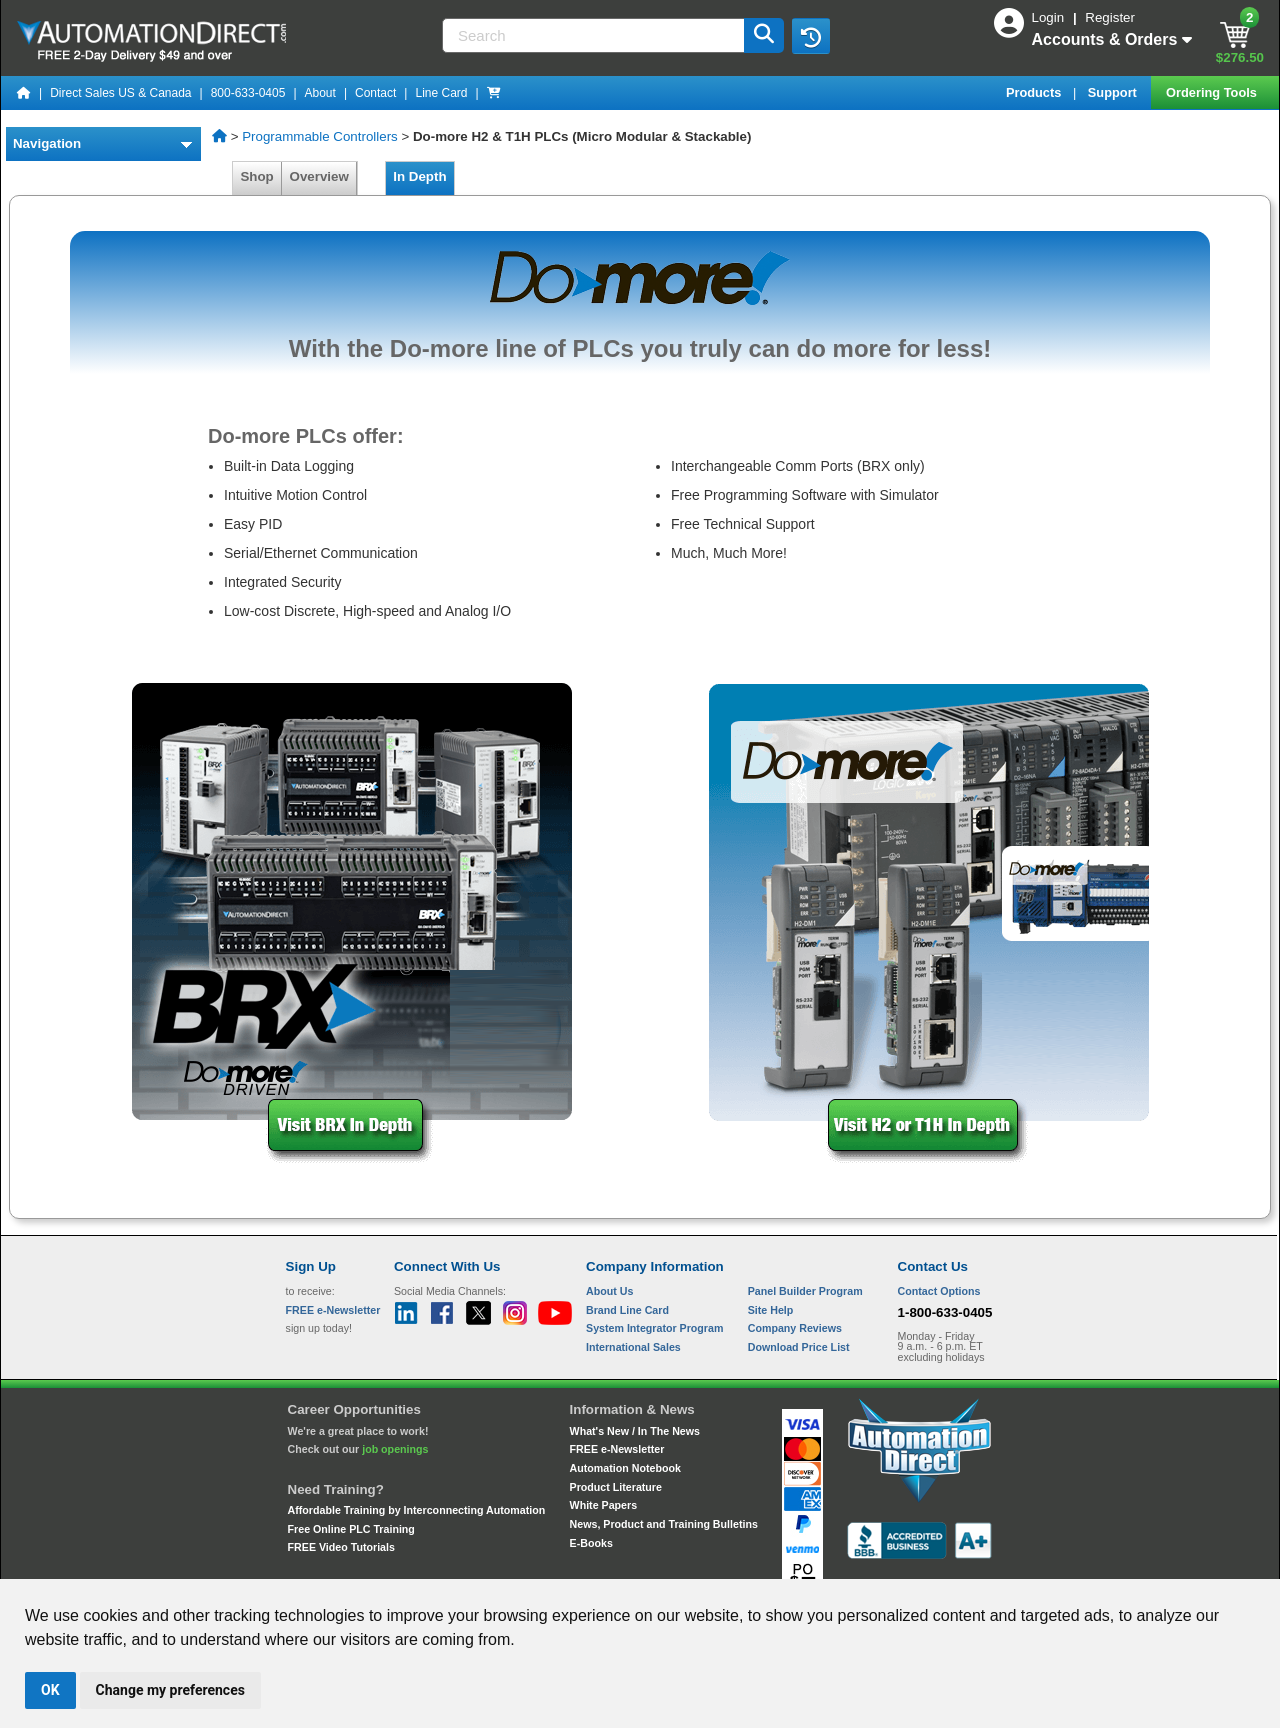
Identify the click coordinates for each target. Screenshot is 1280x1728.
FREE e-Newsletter (617, 1449)
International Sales (633, 1347)
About (320, 93)
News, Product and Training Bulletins (664, 1524)
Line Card (441, 93)
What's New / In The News (635, 1431)
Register (1110, 17)
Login (1050, 17)
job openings (395, 1449)
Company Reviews (795, 1328)
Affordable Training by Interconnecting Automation (417, 1510)
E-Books (591, 1543)
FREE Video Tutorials (341, 1547)
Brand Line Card (627, 1310)
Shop (257, 176)
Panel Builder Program (805, 1291)
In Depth (420, 176)
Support (1114, 92)
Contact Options (939, 1291)
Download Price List (799, 1347)
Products (1035, 92)
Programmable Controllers (320, 136)
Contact (375, 93)
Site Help (771, 1310)
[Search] (595, 35)
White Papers (604, 1505)
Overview (319, 176)
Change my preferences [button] (170, 1690)
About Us (609, 1291)
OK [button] (50, 1690)
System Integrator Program (654, 1328)
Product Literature (616, 1487)
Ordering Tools (1213, 92)
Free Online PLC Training (351, 1529)
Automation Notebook (625, 1468)
